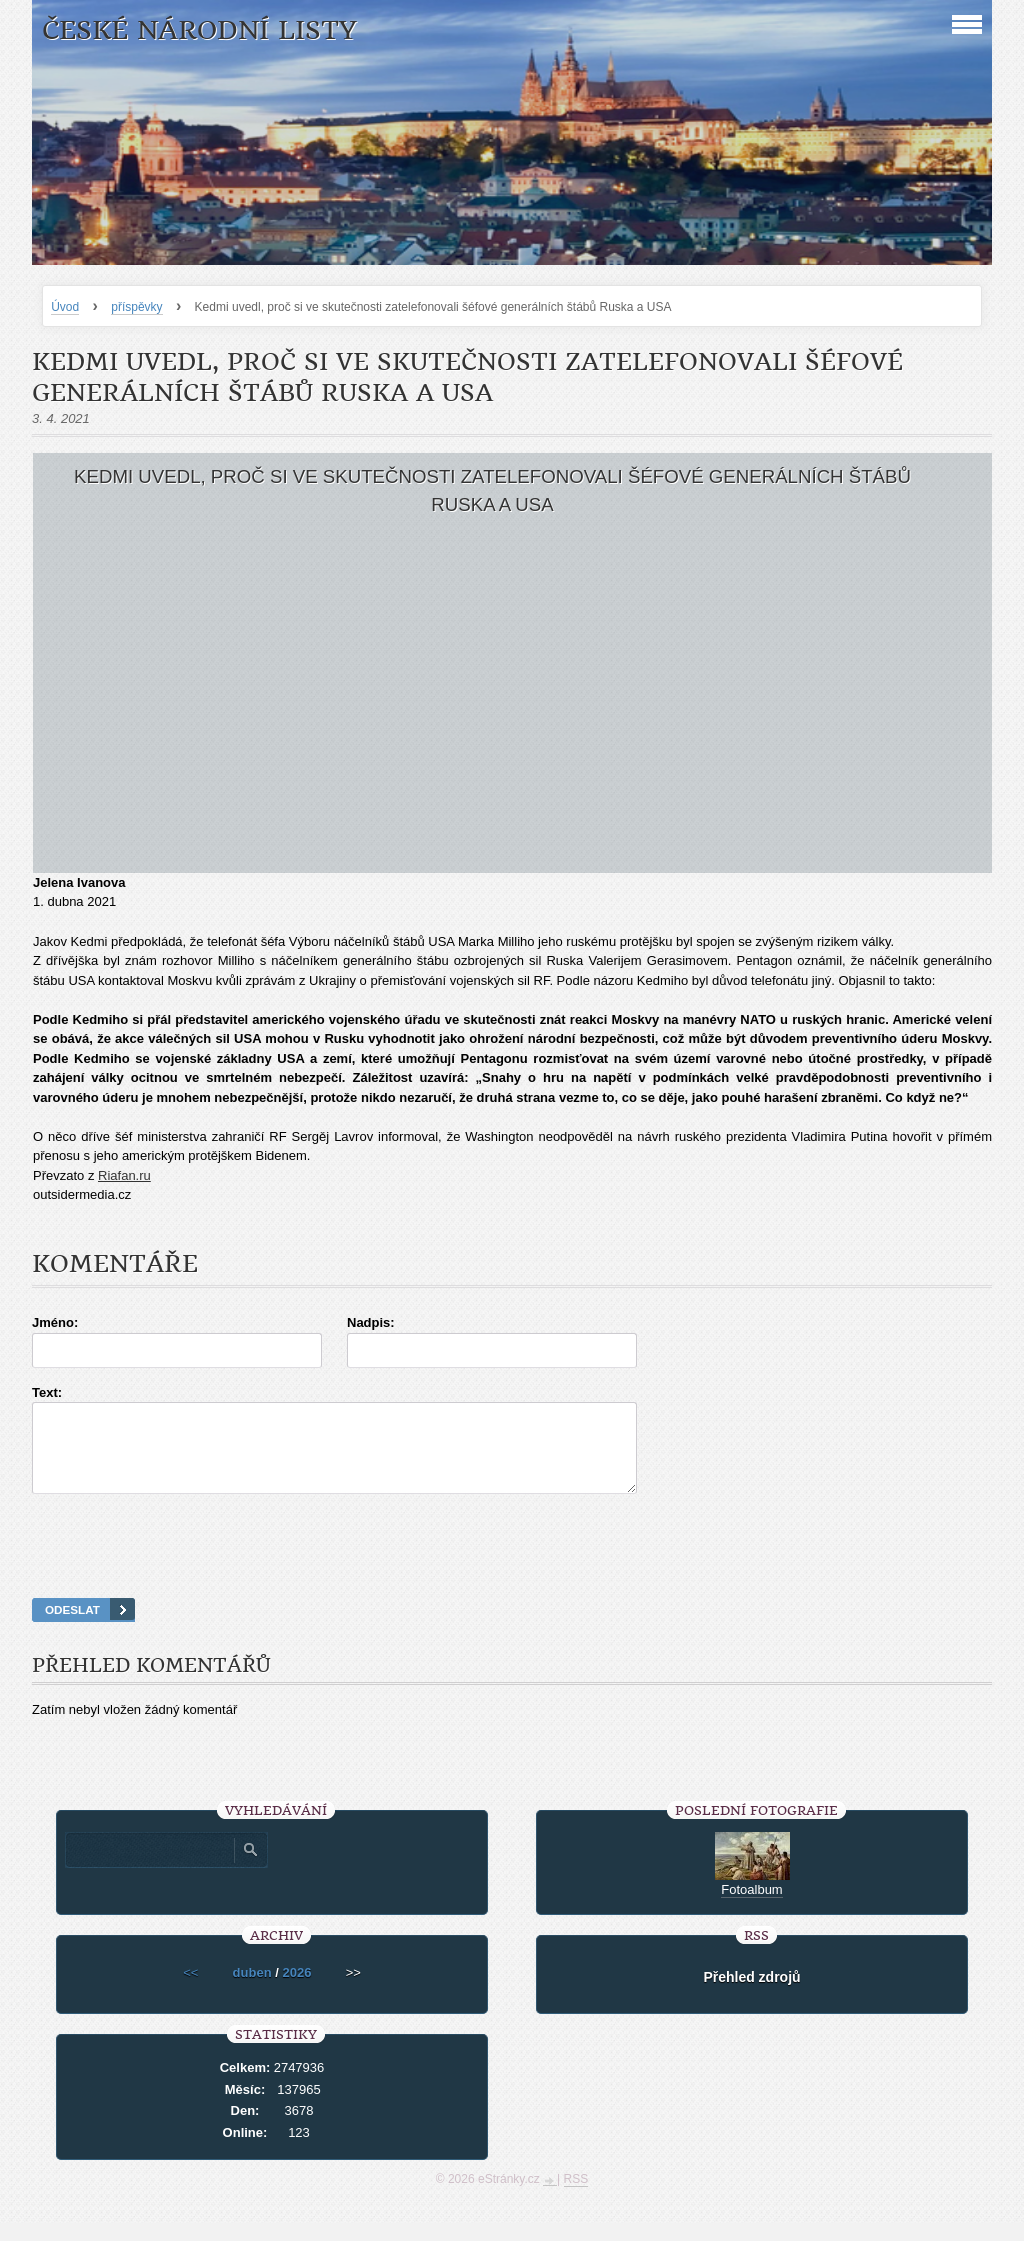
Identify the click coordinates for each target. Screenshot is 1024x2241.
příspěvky (136, 307)
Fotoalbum (751, 1907)
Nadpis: (371, 1322)
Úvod (65, 307)
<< (190, 1990)
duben (252, 1990)
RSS (576, 2197)
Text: (47, 1392)
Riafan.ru (124, 1175)
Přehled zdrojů (751, 1995)
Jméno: (55, 1322)
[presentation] (512, 1571)
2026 (296, 1990)
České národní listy (199, 30)
